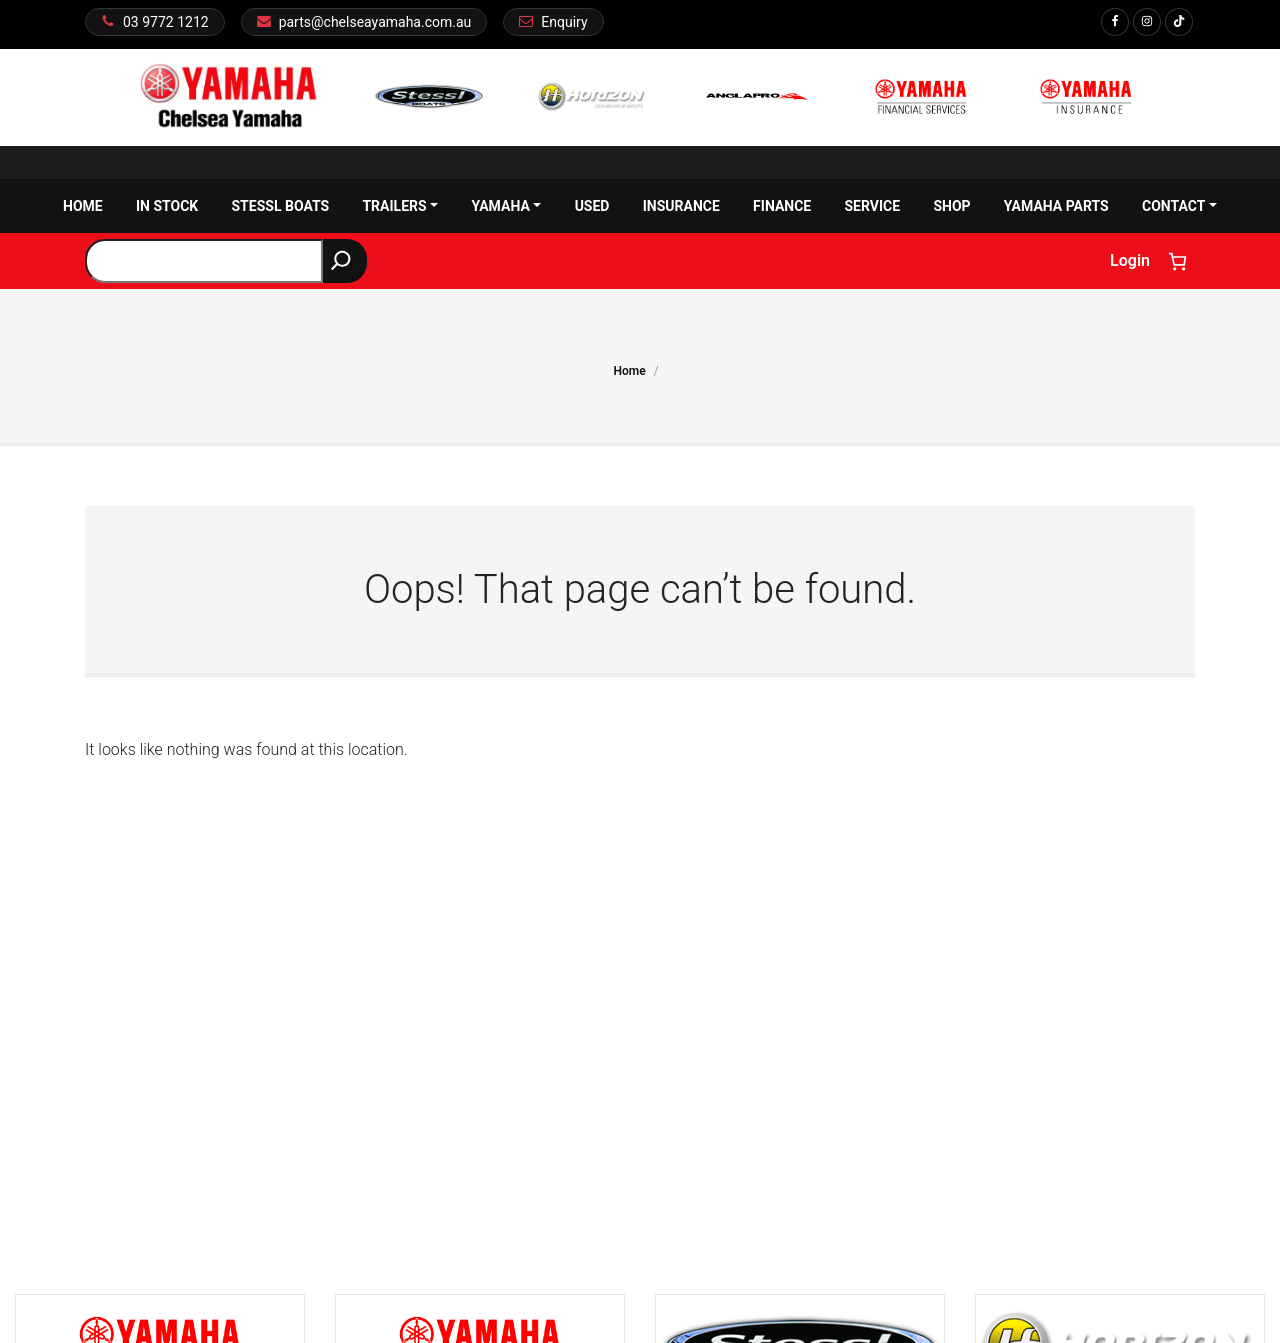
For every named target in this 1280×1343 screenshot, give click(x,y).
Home (83, 206)
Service (872, 206)
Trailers (400, 206)
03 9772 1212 (166, 22)
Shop (951, 206)
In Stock (167, 206)
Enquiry (564, 22)
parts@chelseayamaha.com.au (375, 22)
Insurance (681, 206)
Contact (1179, 206)
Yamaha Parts (1056, 206)
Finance (782, 206)
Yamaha (506, 206)
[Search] (345, 261)
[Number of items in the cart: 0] (1177, 261)
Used (592, 206)
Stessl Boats (280, 206)
